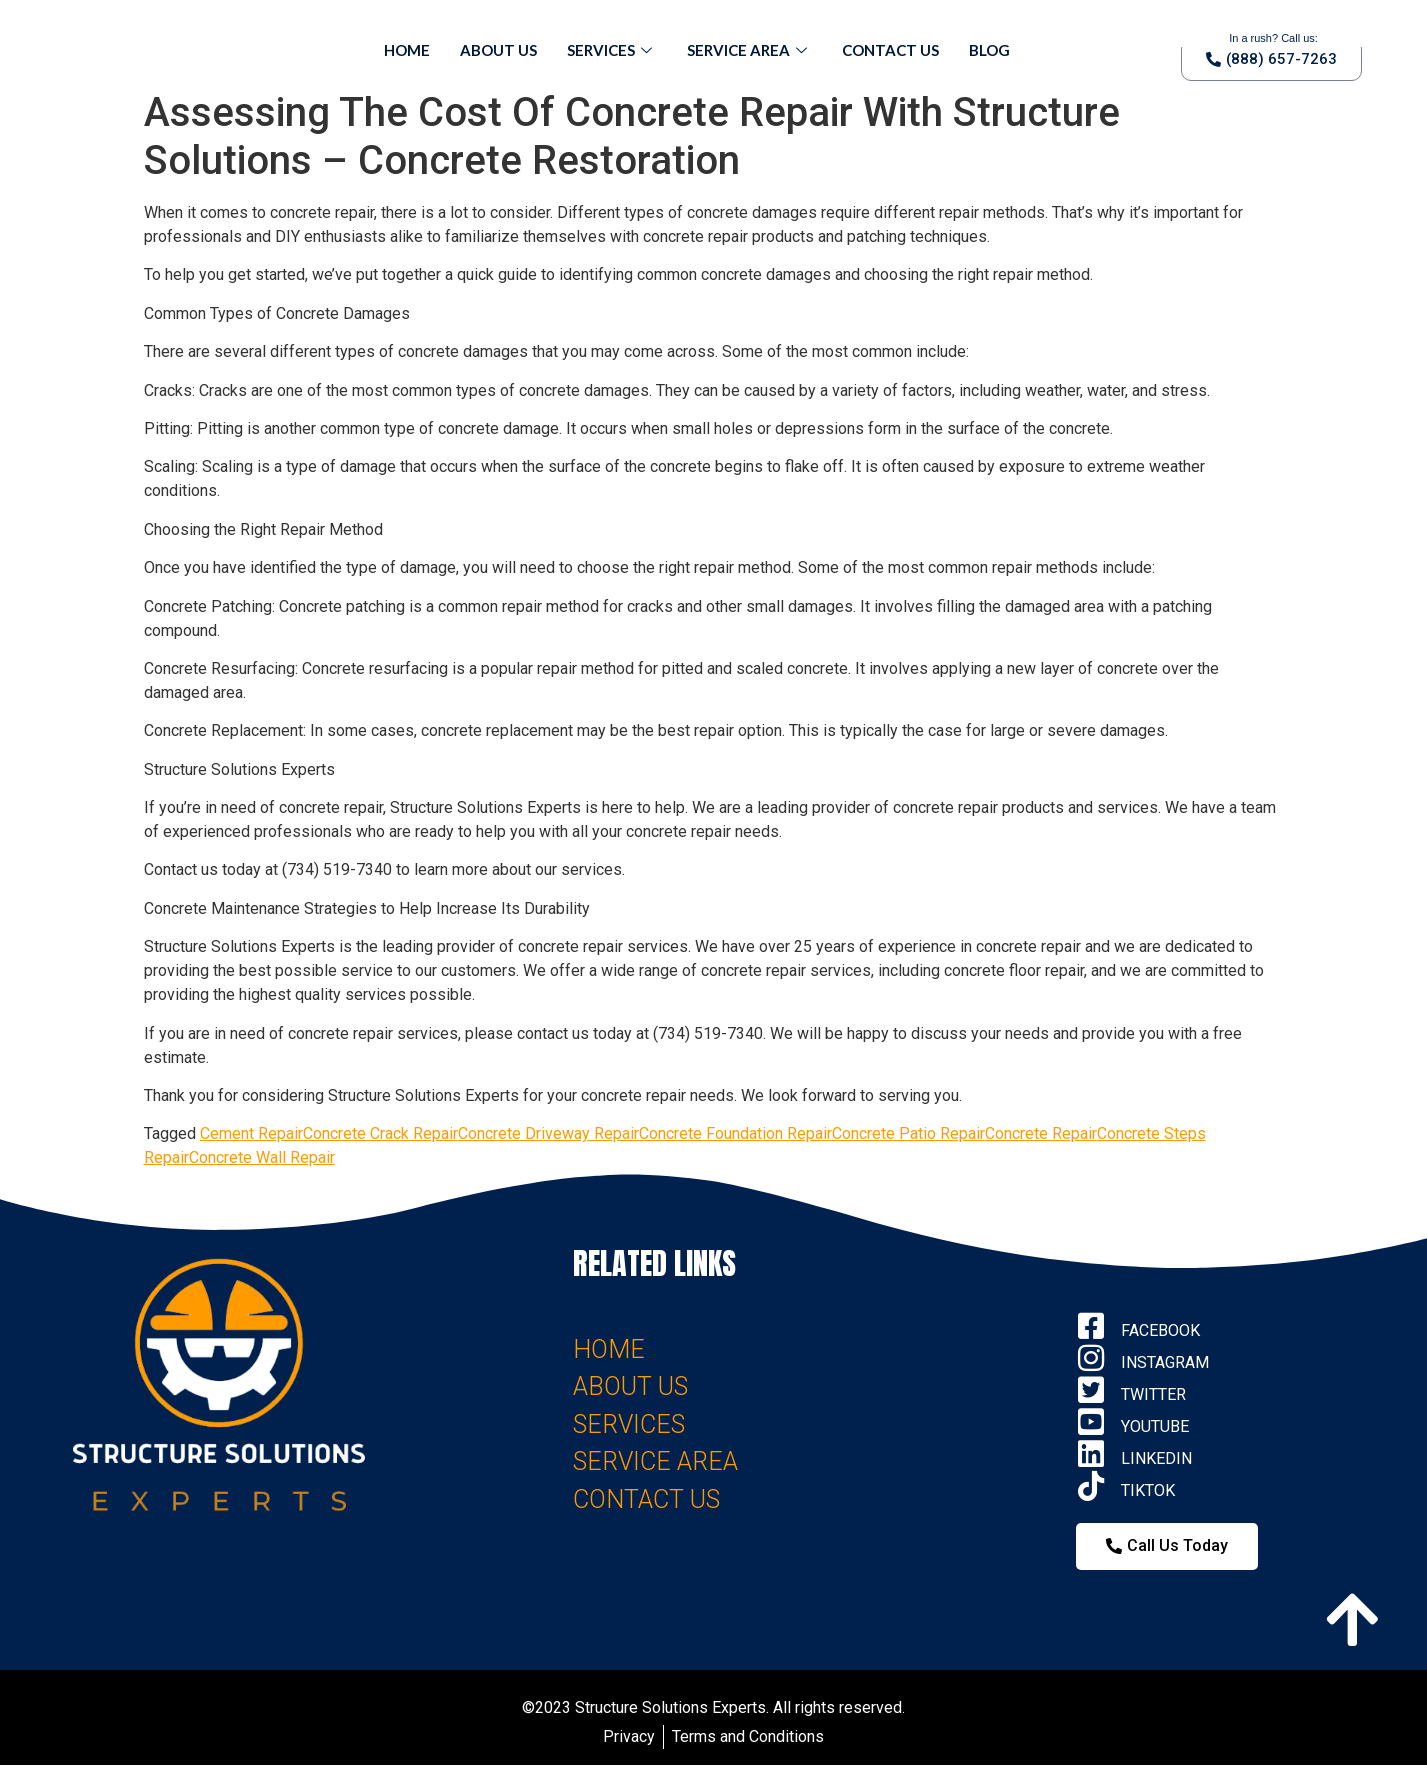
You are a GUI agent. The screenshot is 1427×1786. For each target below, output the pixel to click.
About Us (498, 50)
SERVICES (629, 1424)
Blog (989, 50)
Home (407, 50)
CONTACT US (646, 1499)
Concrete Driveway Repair (548, 1133)
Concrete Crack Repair (380, 1133)
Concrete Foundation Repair (735, 1133)
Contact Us (890, 50)
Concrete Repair (1041, 1133)
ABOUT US (630, 1386)
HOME (609, 1349)
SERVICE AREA (655, 1461)
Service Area (749, 50)
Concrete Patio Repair (908, 1133)
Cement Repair (251, 1133)
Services (612, 50)
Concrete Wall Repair (262, 1157)
